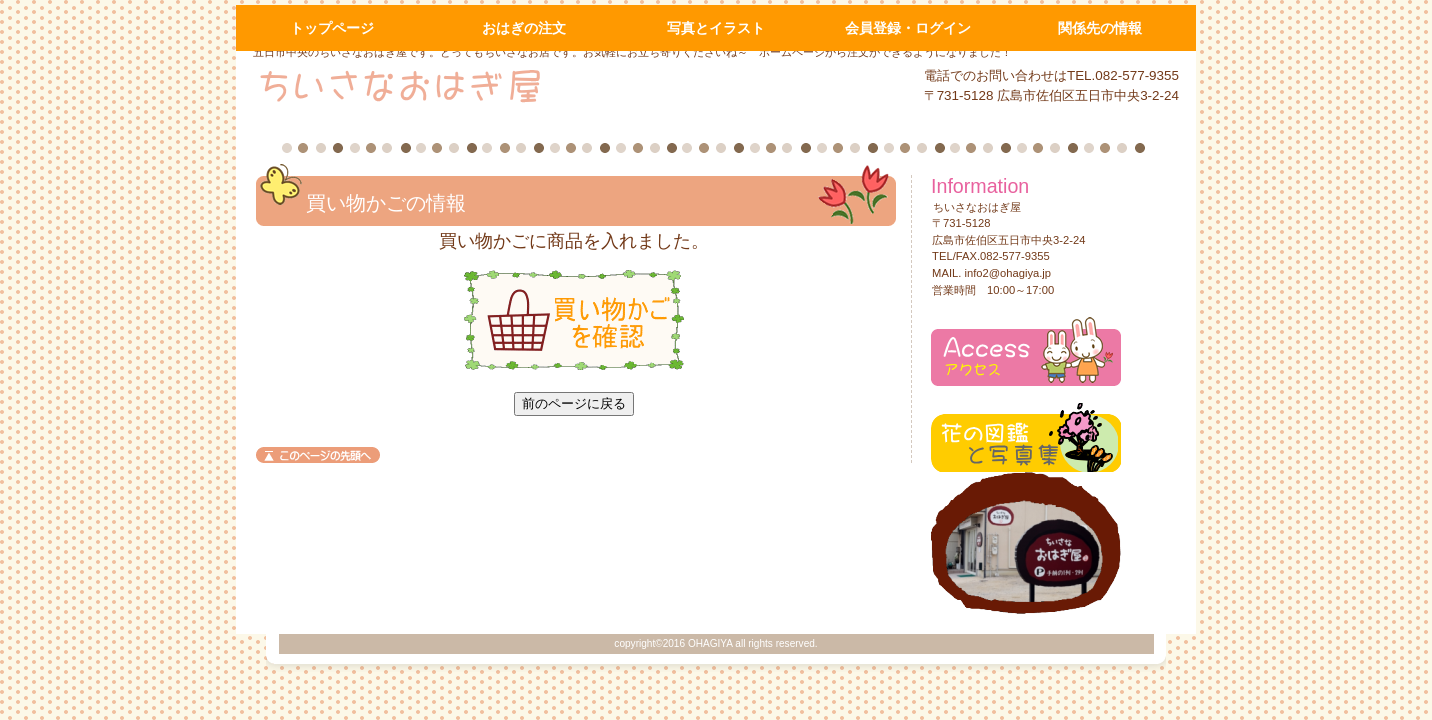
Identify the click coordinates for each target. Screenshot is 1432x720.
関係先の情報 (1100, 28)
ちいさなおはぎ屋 (494, 85)
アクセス (1026, 351)
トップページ (332, 28)
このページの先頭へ (318, 455)
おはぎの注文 (524, 28)
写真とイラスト (716, 28)
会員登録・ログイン (908, 28)
